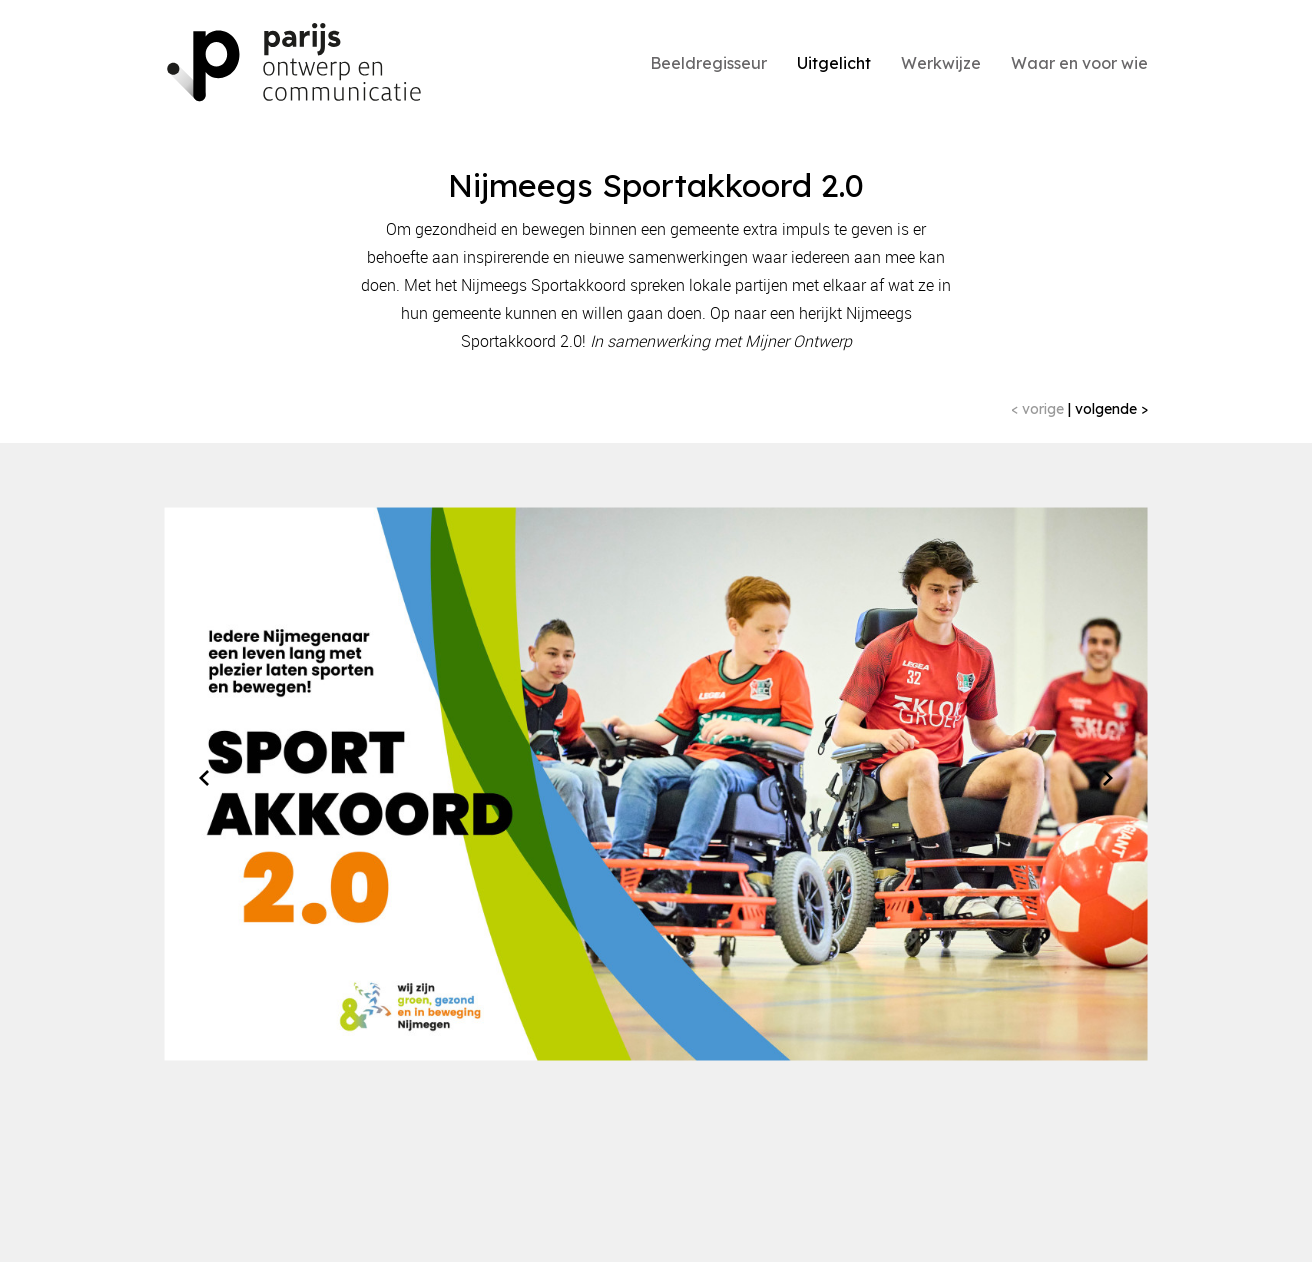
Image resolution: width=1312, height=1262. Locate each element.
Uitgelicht (834, 63)
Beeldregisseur (708, 63)
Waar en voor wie (1079, 63)
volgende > (1109, 409)
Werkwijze (941, 63)
